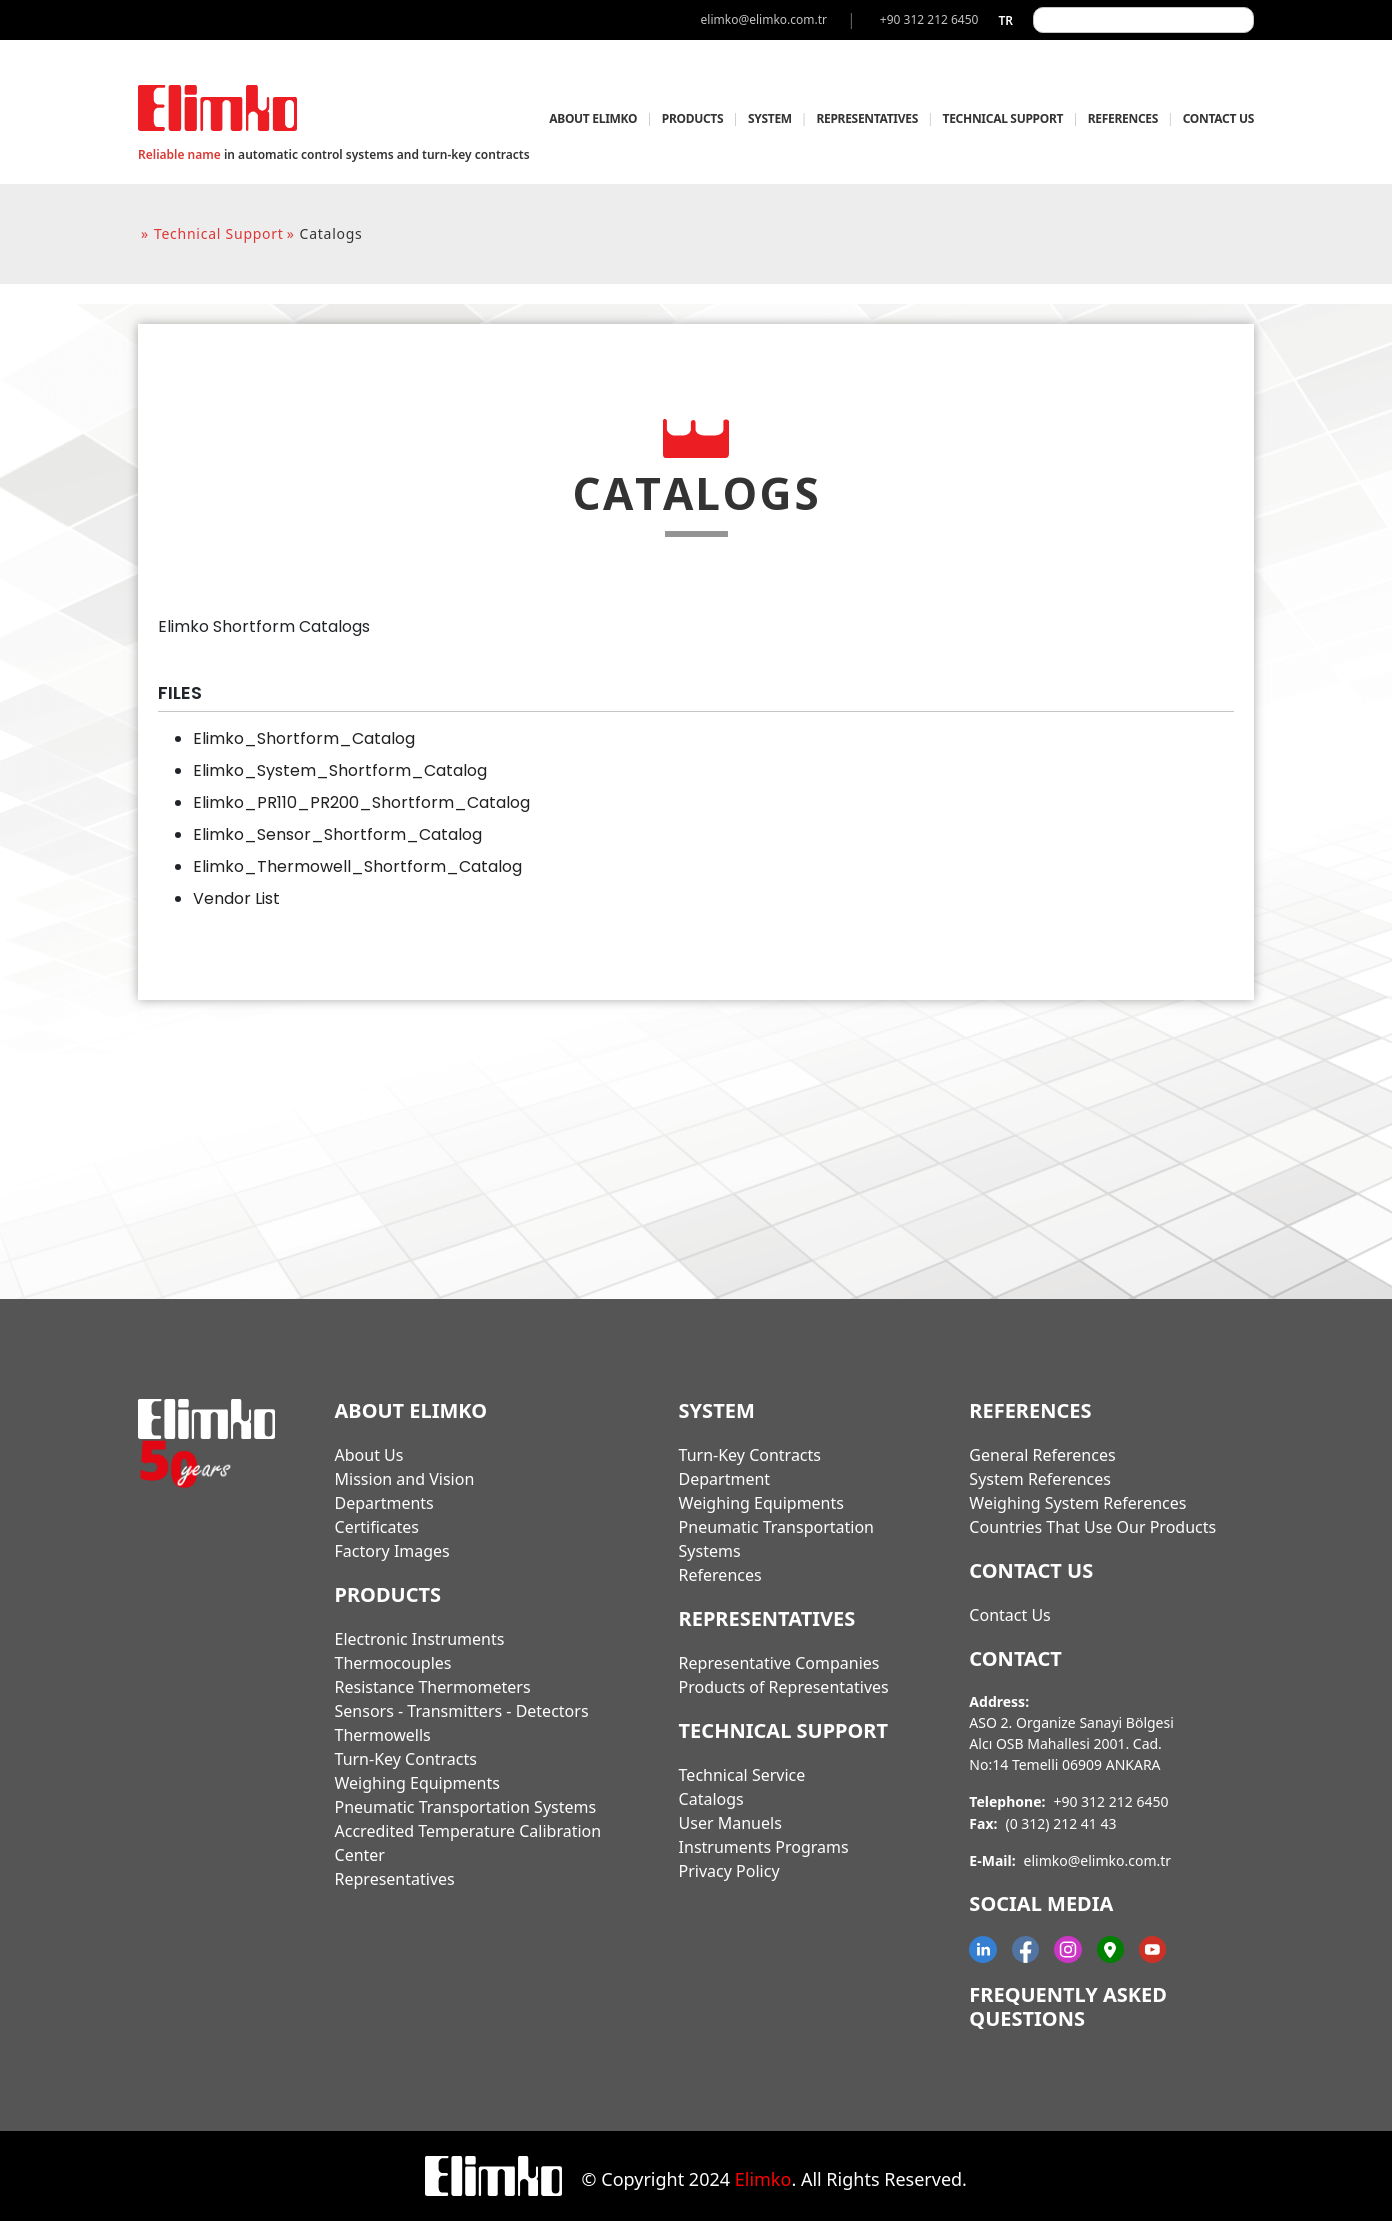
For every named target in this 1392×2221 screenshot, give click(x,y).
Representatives (395, 1879)
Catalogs (711, 1799)
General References (1042, 1455)
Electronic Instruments (420, 1639)
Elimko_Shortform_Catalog (304, 738)
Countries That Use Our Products (1092, 1527)
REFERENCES (1123, 118)
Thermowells (383, 1735)
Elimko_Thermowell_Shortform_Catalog (357, 866)
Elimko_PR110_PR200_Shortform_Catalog (361, 802)
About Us (369, 1455)
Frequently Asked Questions (1068, 2006)
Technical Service (742, 1775)
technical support (219, 233)
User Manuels (730, 1823)
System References (1040, 1479)
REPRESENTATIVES (867, 118)
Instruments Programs (764, 1847)
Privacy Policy (729, 1871)
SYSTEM (770, 118)
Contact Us (1009, 1615)
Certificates (377, 1527)
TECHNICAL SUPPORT (1003, 118)
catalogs (331, 233)
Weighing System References (1077, 1503)
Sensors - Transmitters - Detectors (462, 1711)
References (720, 1575)
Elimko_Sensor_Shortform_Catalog (337, 834)
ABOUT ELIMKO (593, 118)
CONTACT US (1218, 118)
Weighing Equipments (417, 1783)
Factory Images (392, 1551)
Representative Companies (779, 1663)
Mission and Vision (405, 1479)
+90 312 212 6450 (1110, 1801)
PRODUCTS (693, 118)
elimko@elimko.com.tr (1098, 1860)
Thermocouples (393, 1663)
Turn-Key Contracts (406, 1759)
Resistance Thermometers (433, 1687)
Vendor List (236, 898)
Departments (384, 1503)
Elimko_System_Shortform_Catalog (340, 770)
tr (1005, 20)
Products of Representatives (784, 1687)
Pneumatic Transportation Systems (466, 1807)
